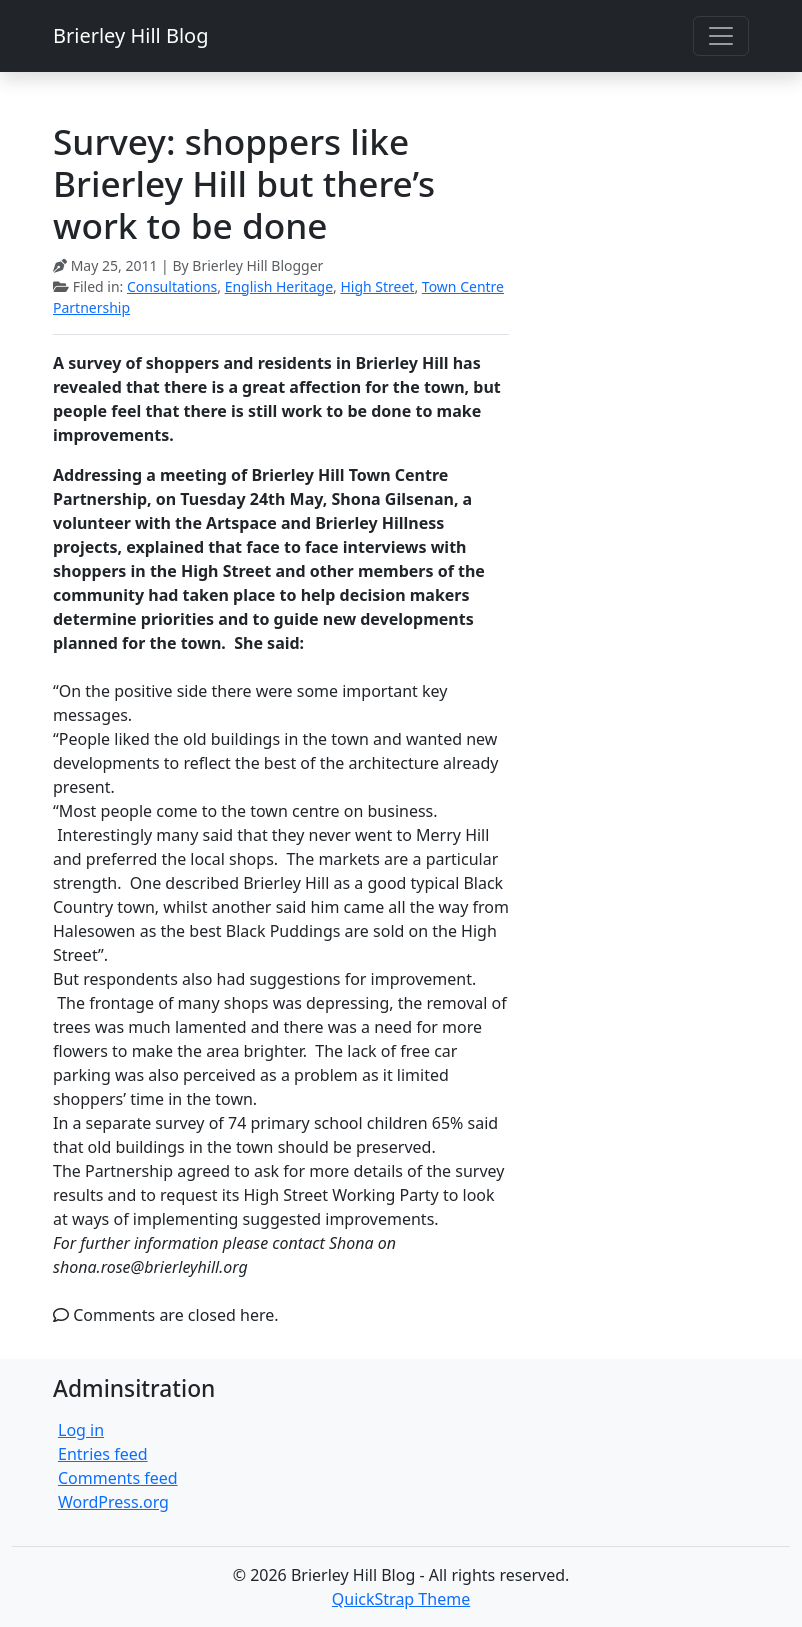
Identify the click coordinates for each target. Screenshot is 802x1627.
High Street (377, 286)
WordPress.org (113, 1502)
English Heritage (279, 286)
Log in (81, 1430)
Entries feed (103, 1454)
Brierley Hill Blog (130, 35)
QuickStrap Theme (401, 1599)
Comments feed (118, 1478)
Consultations (172, 286)
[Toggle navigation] (721, 36)
